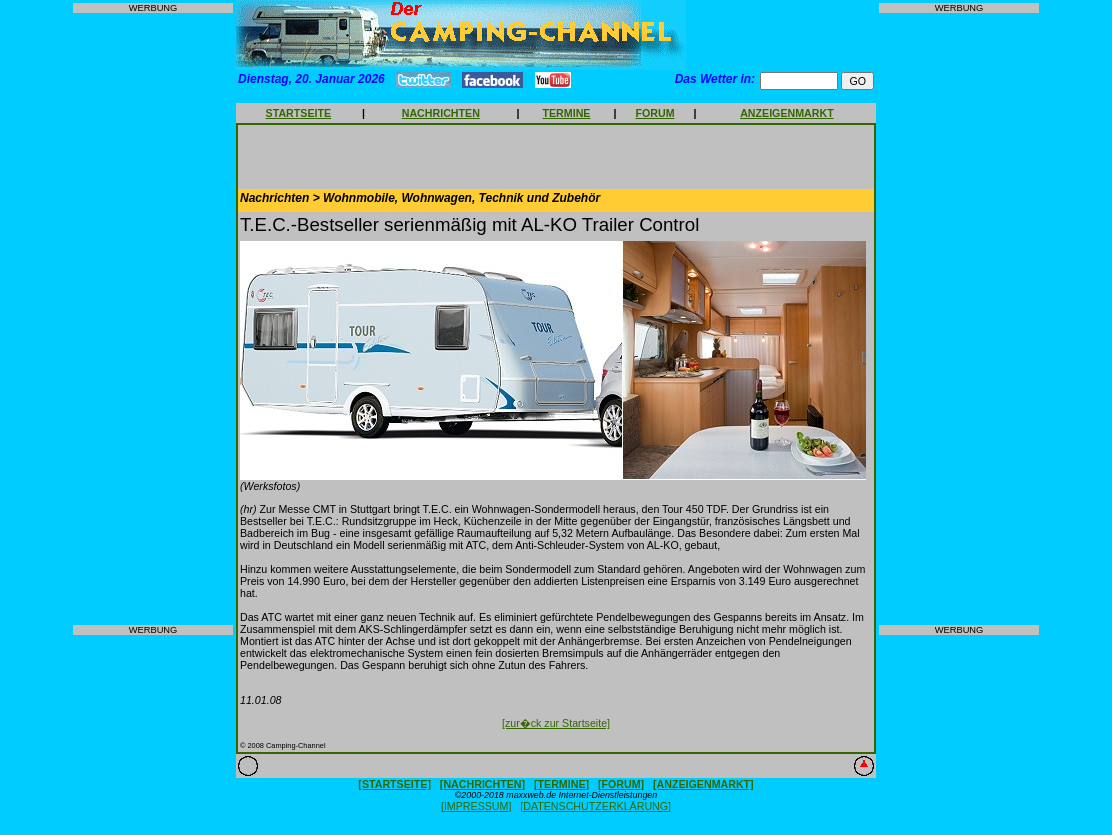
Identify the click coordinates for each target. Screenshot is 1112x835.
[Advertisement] (153, 319)
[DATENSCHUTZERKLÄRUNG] (595, 806)
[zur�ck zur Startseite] (556, 723)
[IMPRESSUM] (476, 806)
